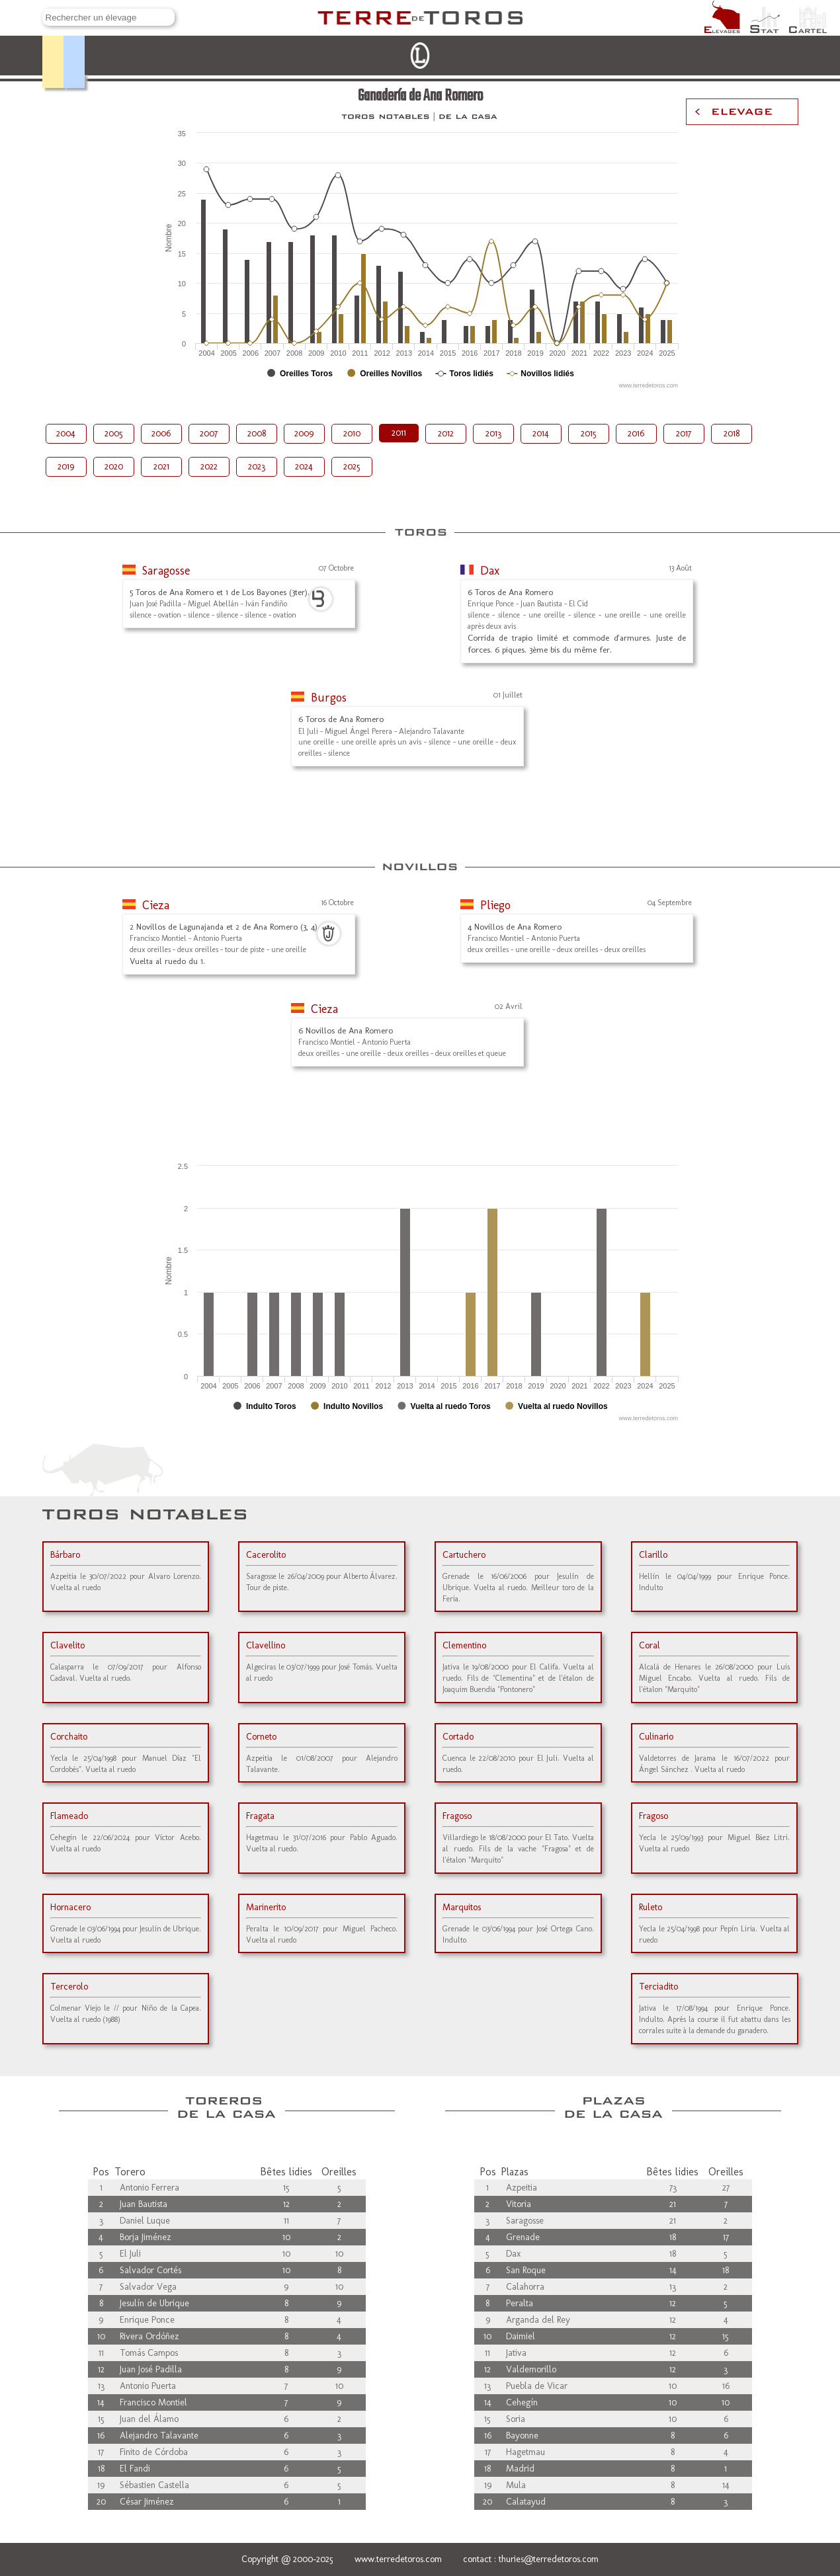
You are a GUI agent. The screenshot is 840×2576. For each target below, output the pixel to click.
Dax (489, 570)
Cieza (155, 905)
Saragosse (166, 570)
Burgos (329, 697)
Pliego (495, 905)
